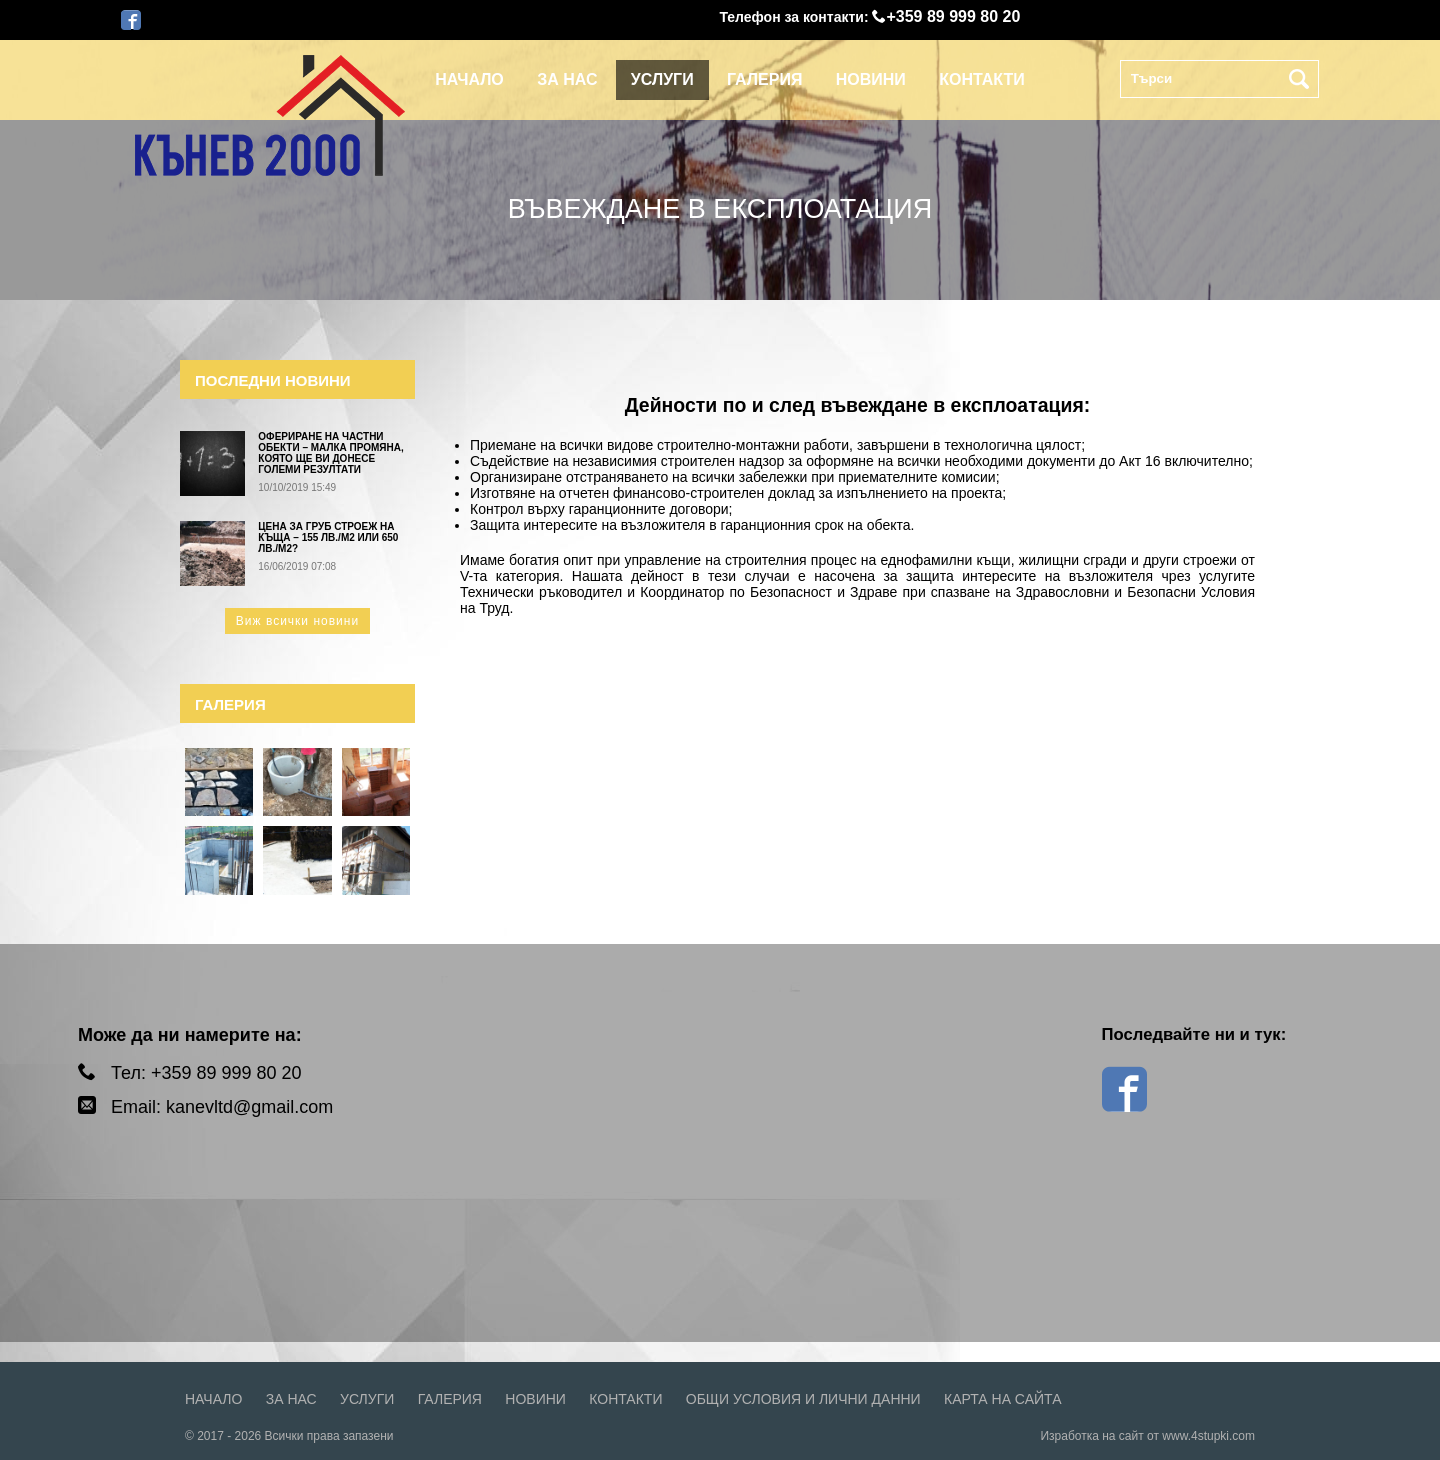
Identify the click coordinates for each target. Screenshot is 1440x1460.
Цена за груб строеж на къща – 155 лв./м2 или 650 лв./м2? (328, 537)
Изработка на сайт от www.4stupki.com (1147, 1436)
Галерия (764, 79)
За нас (567, 79)
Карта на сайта (1002, 1399)
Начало (469, 79)
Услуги (662, 79)
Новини (871, 79)
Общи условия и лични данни (803, 1399)
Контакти (982, 79)
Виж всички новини (297, 621)
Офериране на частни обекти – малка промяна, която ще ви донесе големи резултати (330, 453)
